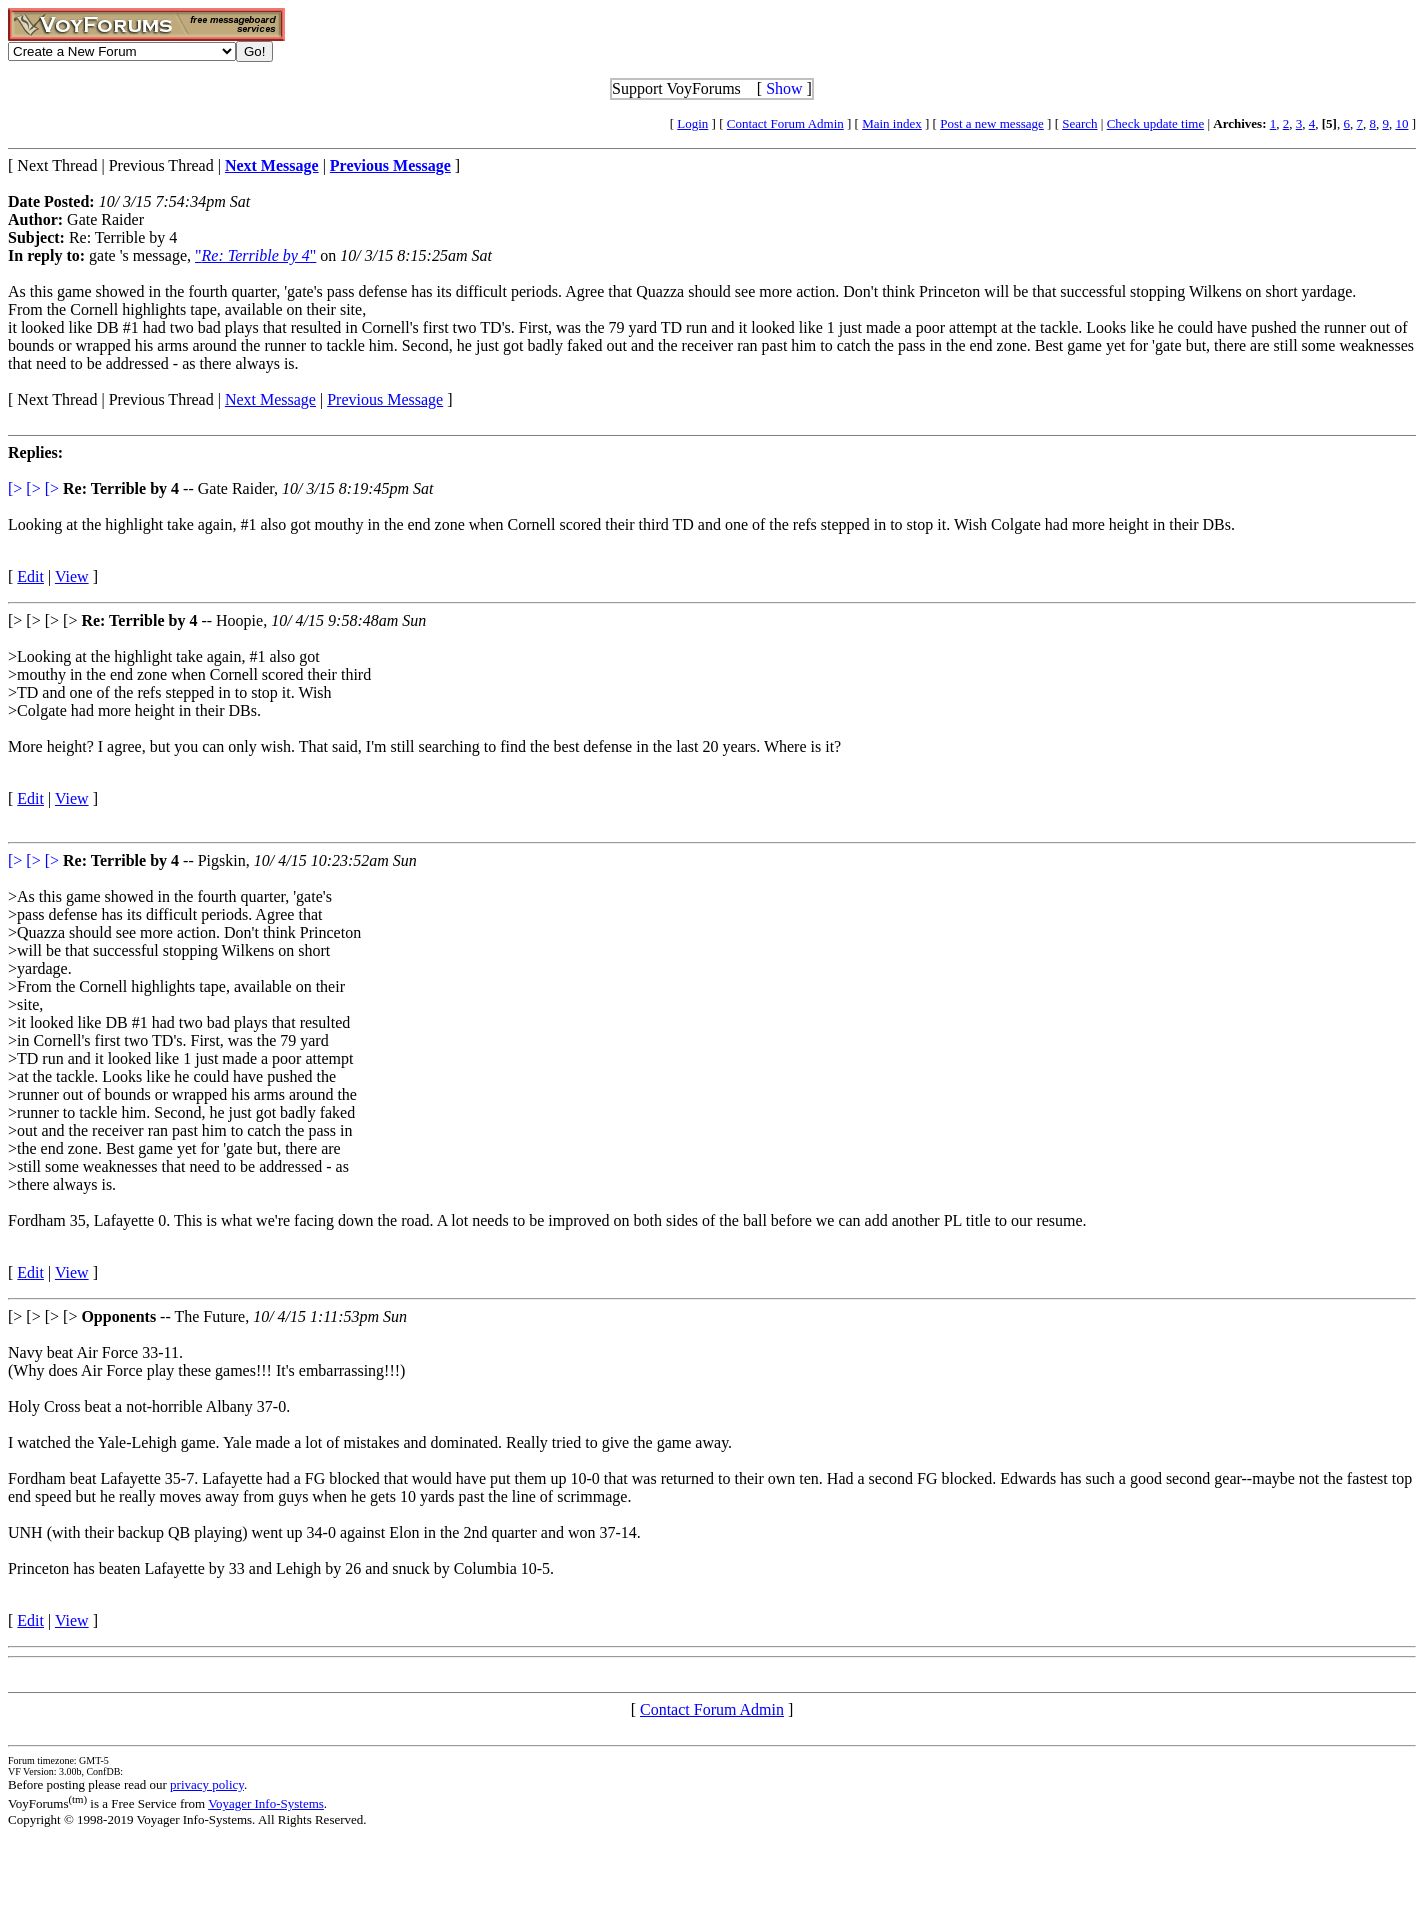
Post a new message (992, 123)
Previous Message (385, 399)
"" (255, 255)
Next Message (270, 399)
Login (692, 123)
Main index (892, 123)
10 (1401, 123)
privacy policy (207, 1784)
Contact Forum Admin (785, 123)
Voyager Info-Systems (266, 1803)
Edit (30, 576)
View (72, 576)
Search (1079, 123)
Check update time (1155, 123)
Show (784, 88)
